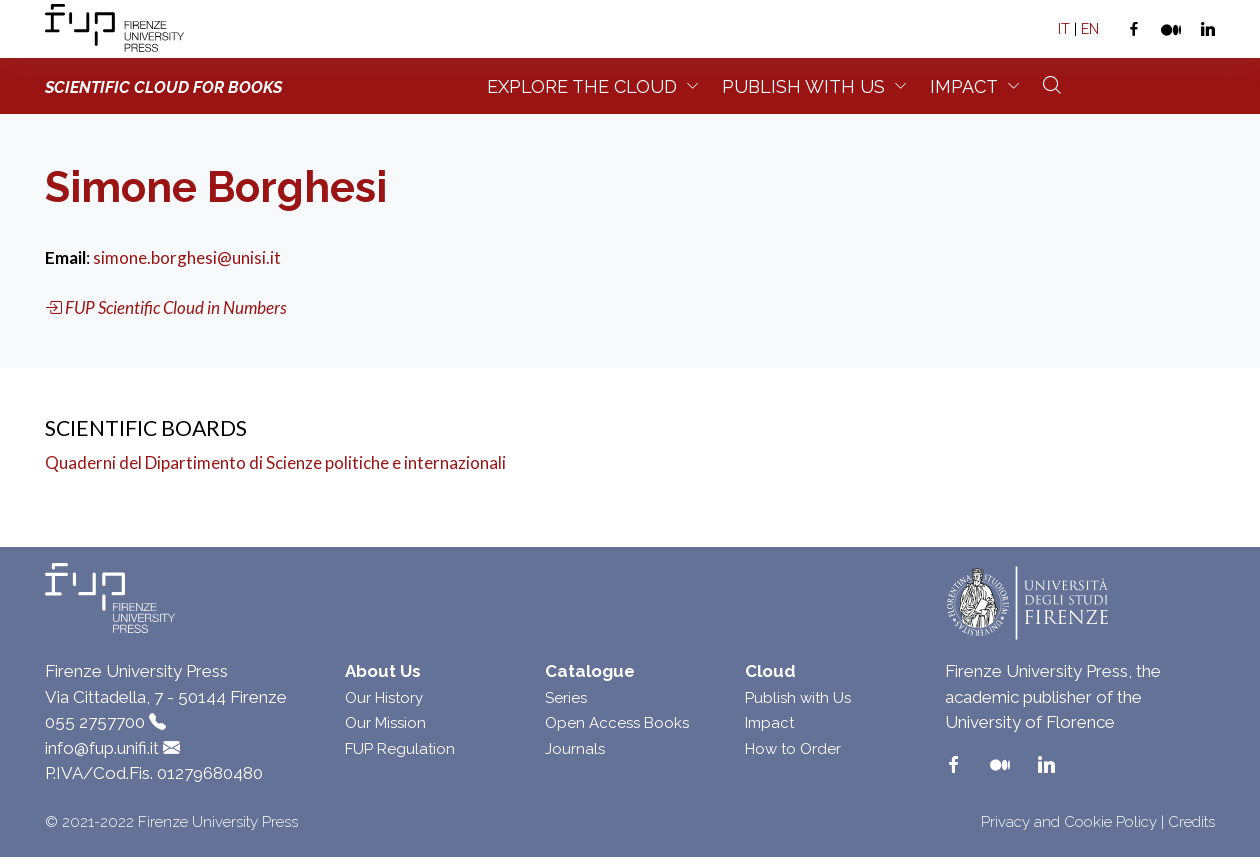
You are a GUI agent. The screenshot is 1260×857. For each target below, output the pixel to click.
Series (566, 698)
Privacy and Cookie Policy (1069, 822)
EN (1090, 29)
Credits (1191, 822)
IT (1064, 29)
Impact (964, 86)
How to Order (793, 749)
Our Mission (385, 723)
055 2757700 (95, 722)
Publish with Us (798, 698)
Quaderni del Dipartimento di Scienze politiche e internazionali (275, 462)
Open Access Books (617, 723)
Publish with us (803, 86)
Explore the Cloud (582, 86)
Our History (384, 698)
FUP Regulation (400, 749)
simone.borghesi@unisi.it (187, 257)
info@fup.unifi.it (102, 748)
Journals (575, 749)
